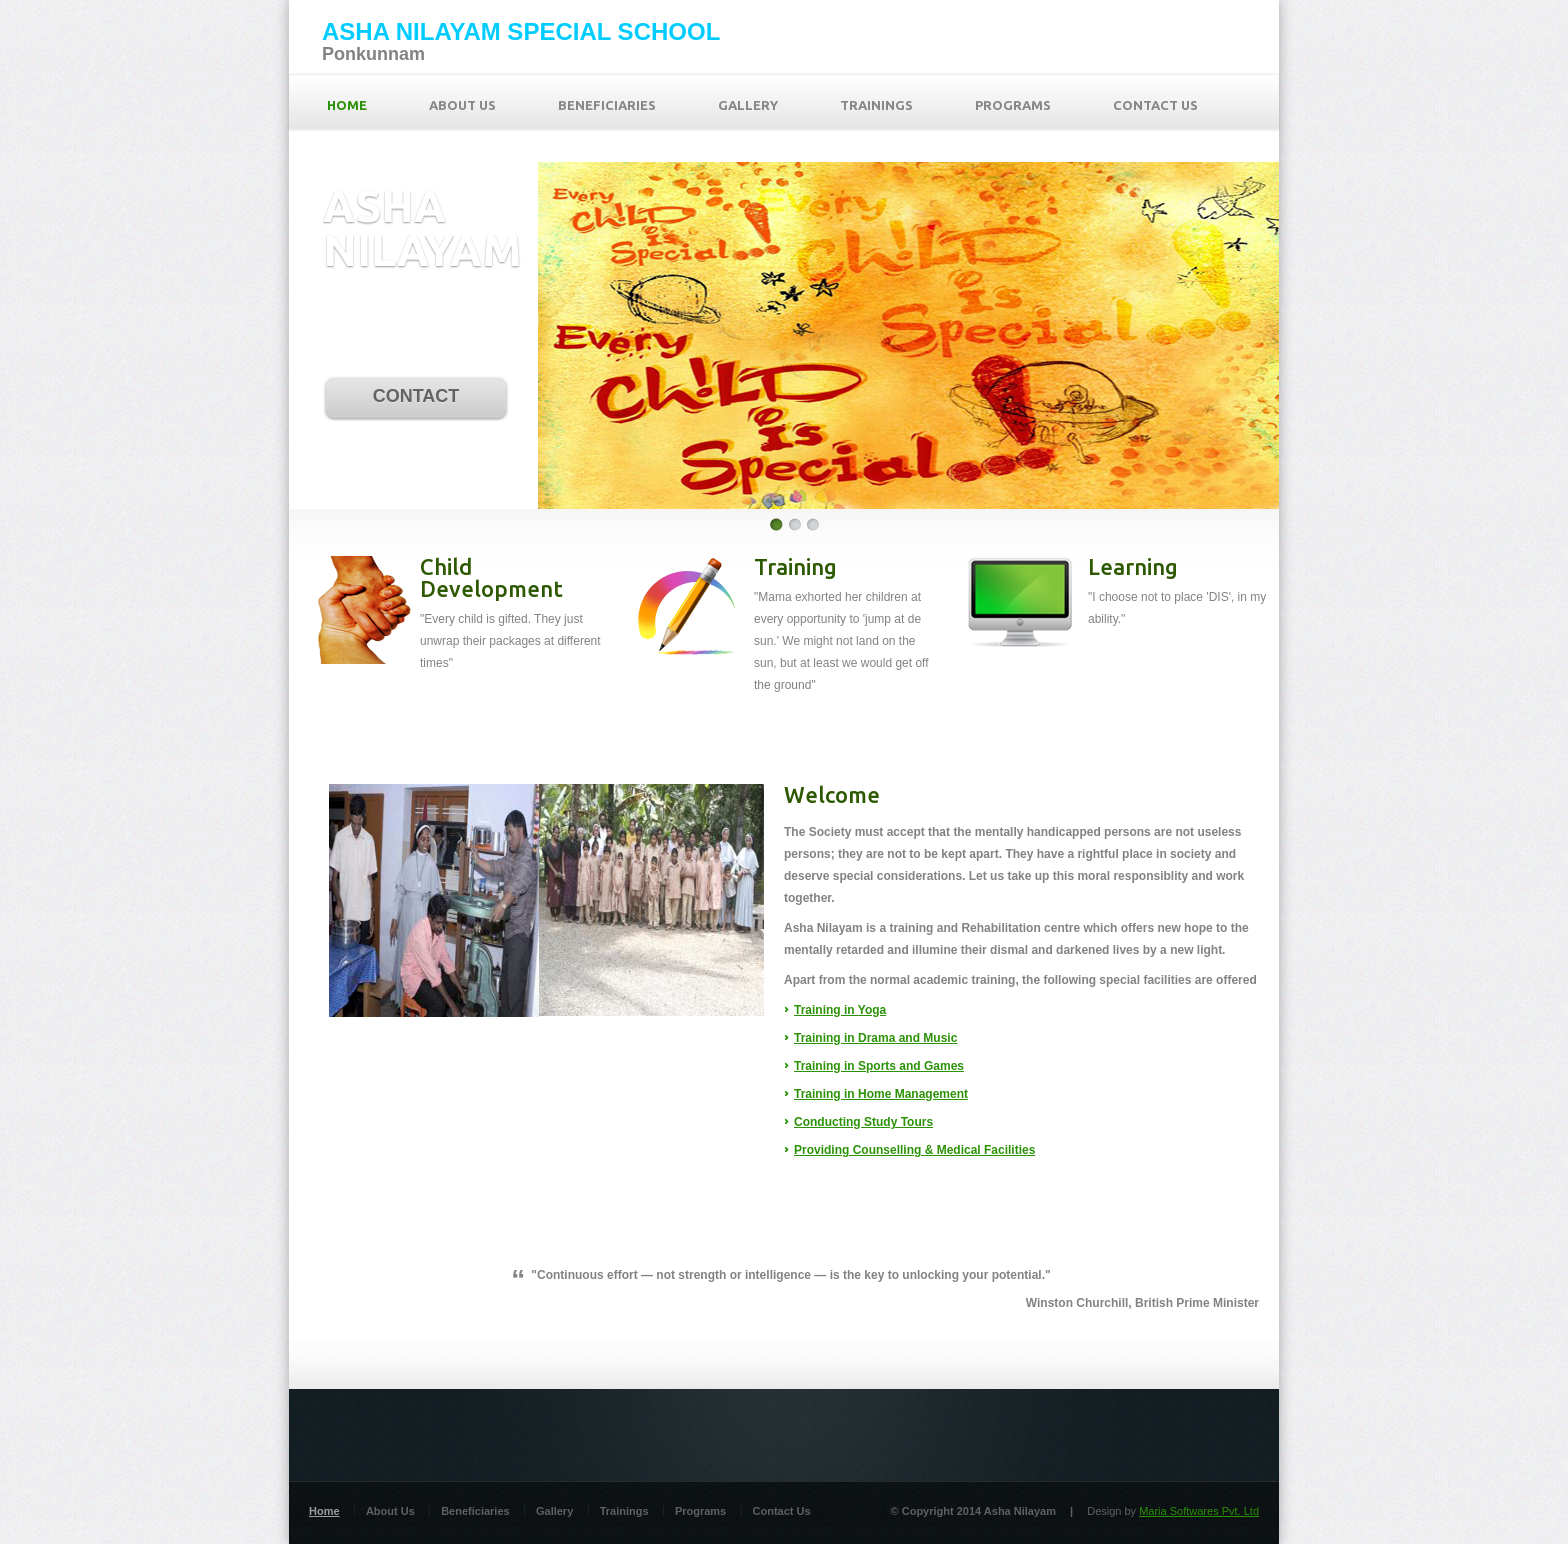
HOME (347, 105)
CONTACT (416, 396)
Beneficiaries (475, 1511)
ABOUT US (462, 105)
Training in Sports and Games (879, 1066)
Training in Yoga (840, 1010)
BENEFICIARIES (607, 105)
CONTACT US (1155, 105)
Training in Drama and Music (875, 1038)
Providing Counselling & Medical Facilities (914, 1150)
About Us (390, 1511)
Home (324, 1511)
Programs (700, 1511)
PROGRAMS (1013, 105)
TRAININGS (876, 105)
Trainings (624, 1511)
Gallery (554, 1511)
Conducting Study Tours (863, 1122)
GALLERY (748, 105)
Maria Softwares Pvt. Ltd (1199, 1511)
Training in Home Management (881, 1094)
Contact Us (782, 1511)
